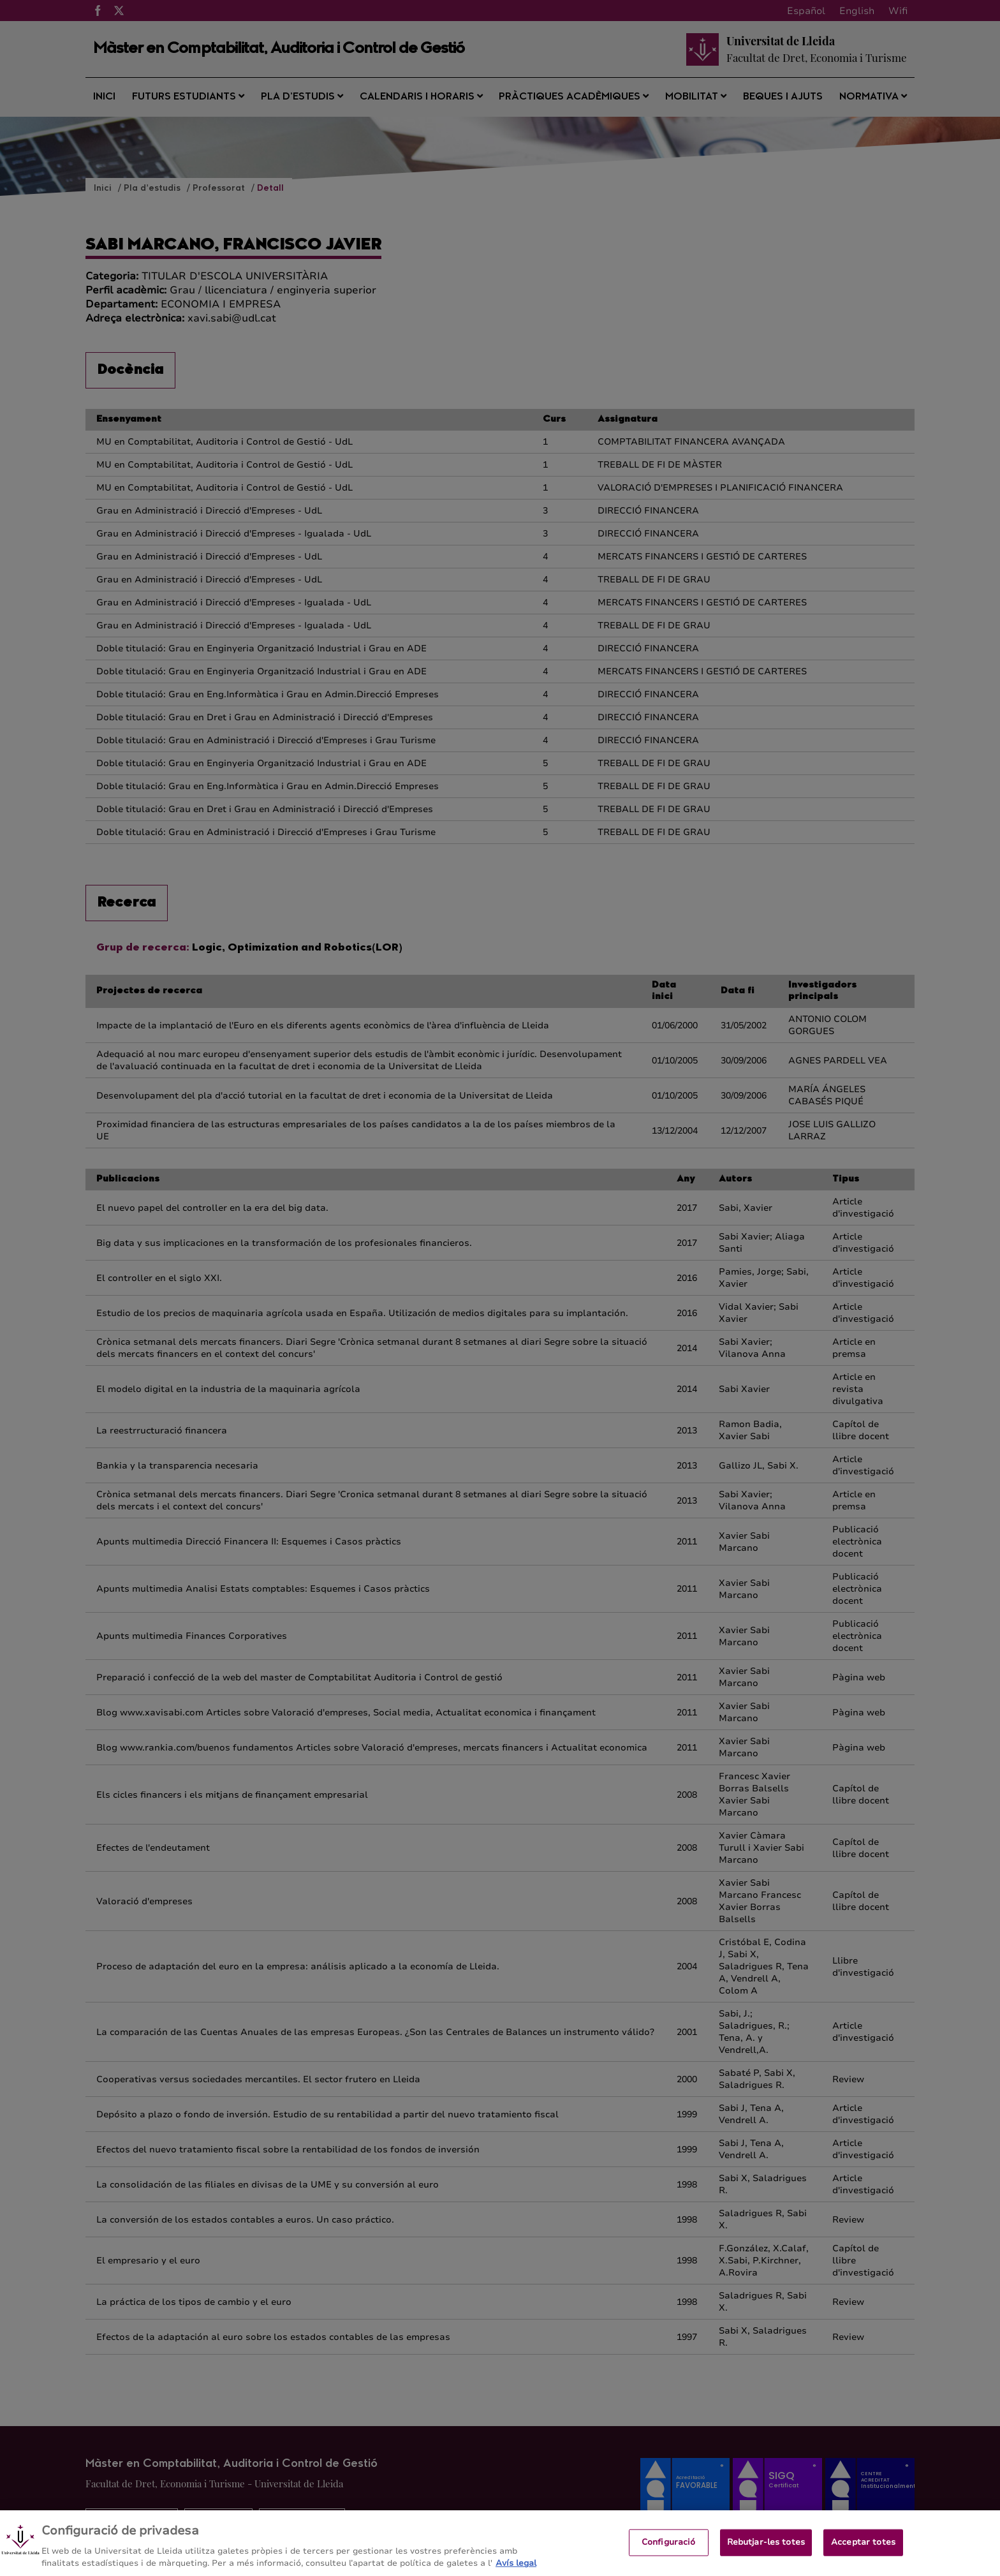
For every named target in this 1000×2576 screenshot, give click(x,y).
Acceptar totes (863, 2550)
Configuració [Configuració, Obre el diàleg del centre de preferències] (669, 2550)
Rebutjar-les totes (766, 2550)
